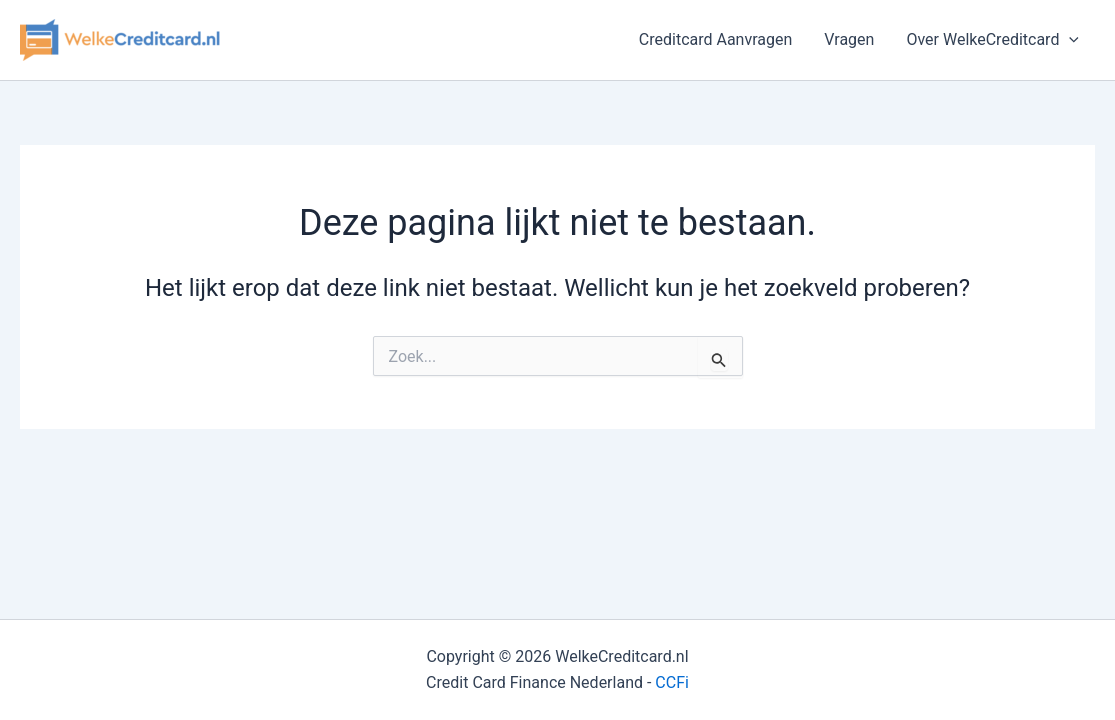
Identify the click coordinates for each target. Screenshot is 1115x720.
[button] (1069, 40)
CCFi (672, 682)
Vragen (849, 39)
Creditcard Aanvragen (716, 39)
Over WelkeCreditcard (992, 40)
